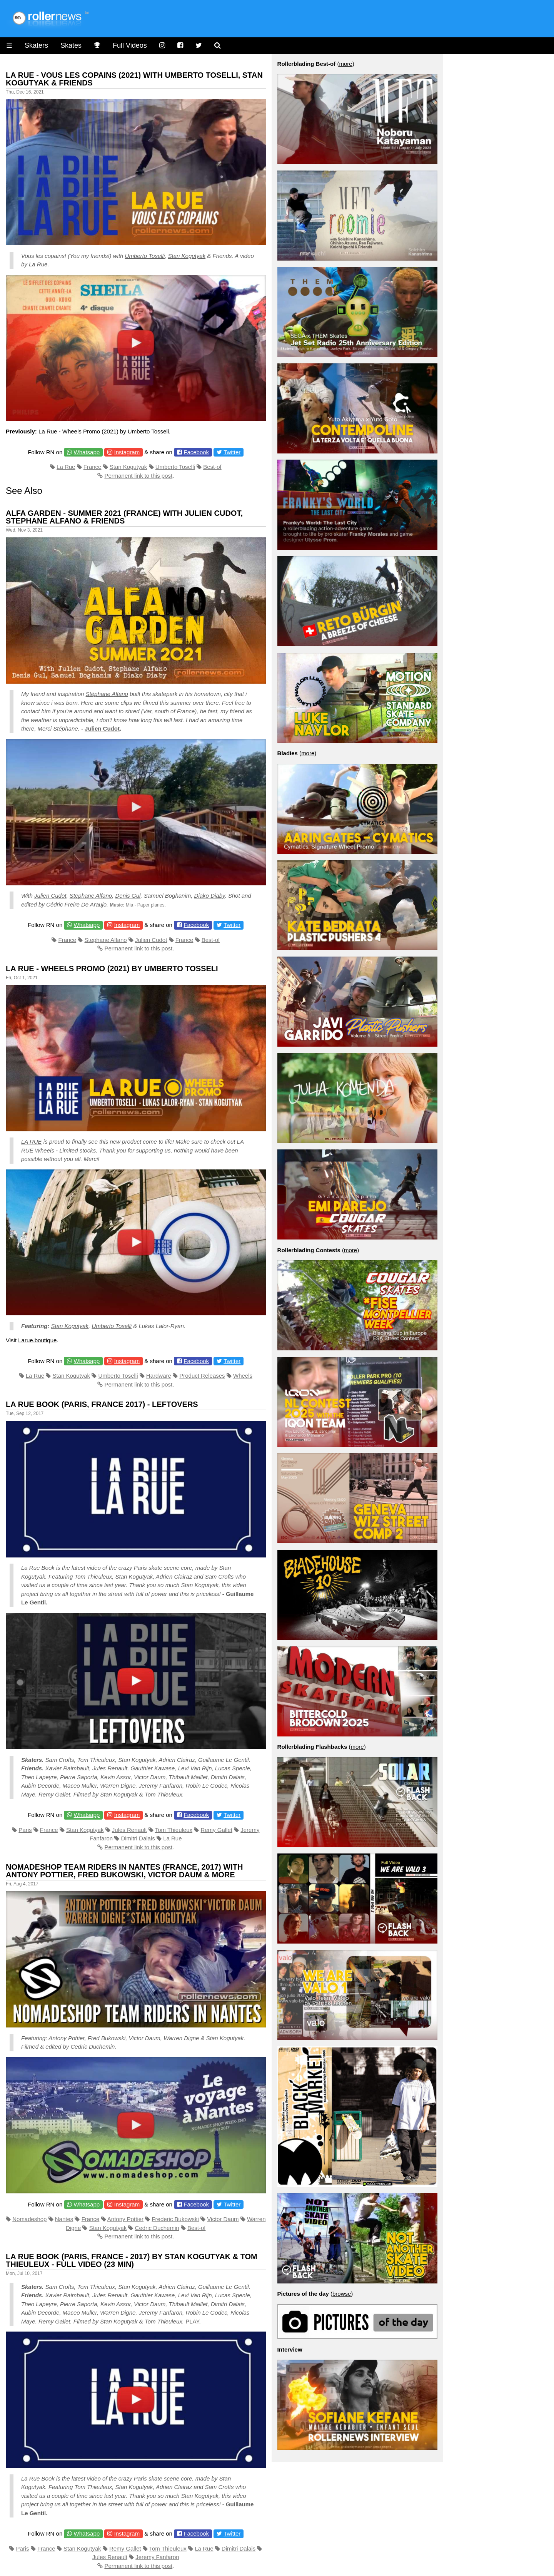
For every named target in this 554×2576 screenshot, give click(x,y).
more (345, 63)
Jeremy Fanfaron (157, 2557)
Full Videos (130, 45)
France (92, 466)
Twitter (232, 452)
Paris (25, 1830)
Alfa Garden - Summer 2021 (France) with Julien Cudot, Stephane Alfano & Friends (124, 517)
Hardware (158, 1375)
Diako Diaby (209, 895)
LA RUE (31, 1141)
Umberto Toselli (145, 256)
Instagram (127, 452)
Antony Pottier (125, 2219)
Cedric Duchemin (157, 2228)
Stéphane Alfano (107, 694)
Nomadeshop (29, 2219)
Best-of (212, 466)
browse (341, 2293)
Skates (71, 45)
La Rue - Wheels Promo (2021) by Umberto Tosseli (103, 431)
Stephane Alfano (91, 895)
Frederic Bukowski (175, 2219)
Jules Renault (129, 1830)
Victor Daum (223, 2219)
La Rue (38, 264)
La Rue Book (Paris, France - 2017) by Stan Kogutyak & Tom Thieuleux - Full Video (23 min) (131, 2260)
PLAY (192, 2321)
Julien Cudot (102, 728)
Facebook (196, 452)
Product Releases (202, 1375)
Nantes (64, 2219)
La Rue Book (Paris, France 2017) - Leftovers (102, 1404)
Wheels (242, 1375)
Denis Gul (128, 895)
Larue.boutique (37, 1340)
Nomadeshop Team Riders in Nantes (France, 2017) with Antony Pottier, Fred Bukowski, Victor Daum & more (124, 1871)
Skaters (36, 45)
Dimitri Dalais (138, 1838)
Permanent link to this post (138, 475)
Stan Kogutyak (187, 256)
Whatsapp (87, 452)
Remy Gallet (216, 1830)
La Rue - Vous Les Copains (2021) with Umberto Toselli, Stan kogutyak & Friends (134, 79)
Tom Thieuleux (173, 1830)
